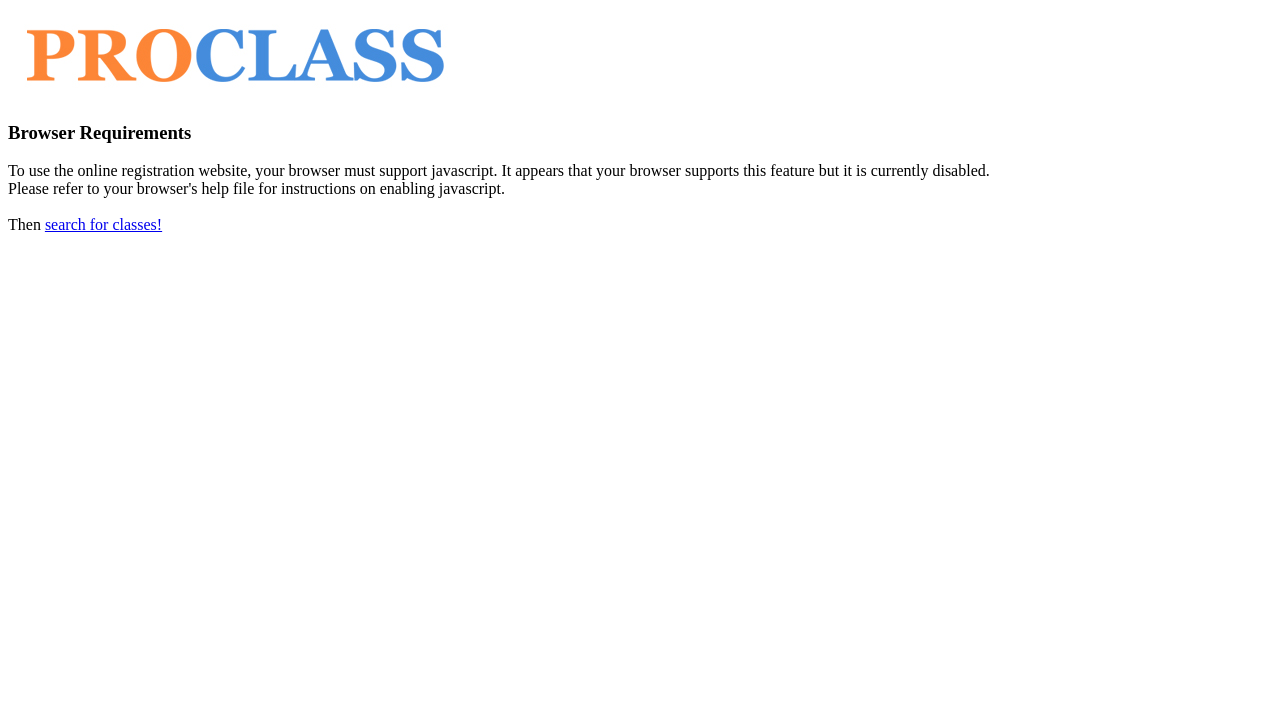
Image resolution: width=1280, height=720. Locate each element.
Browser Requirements (99, 132)
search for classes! (103, 224)
